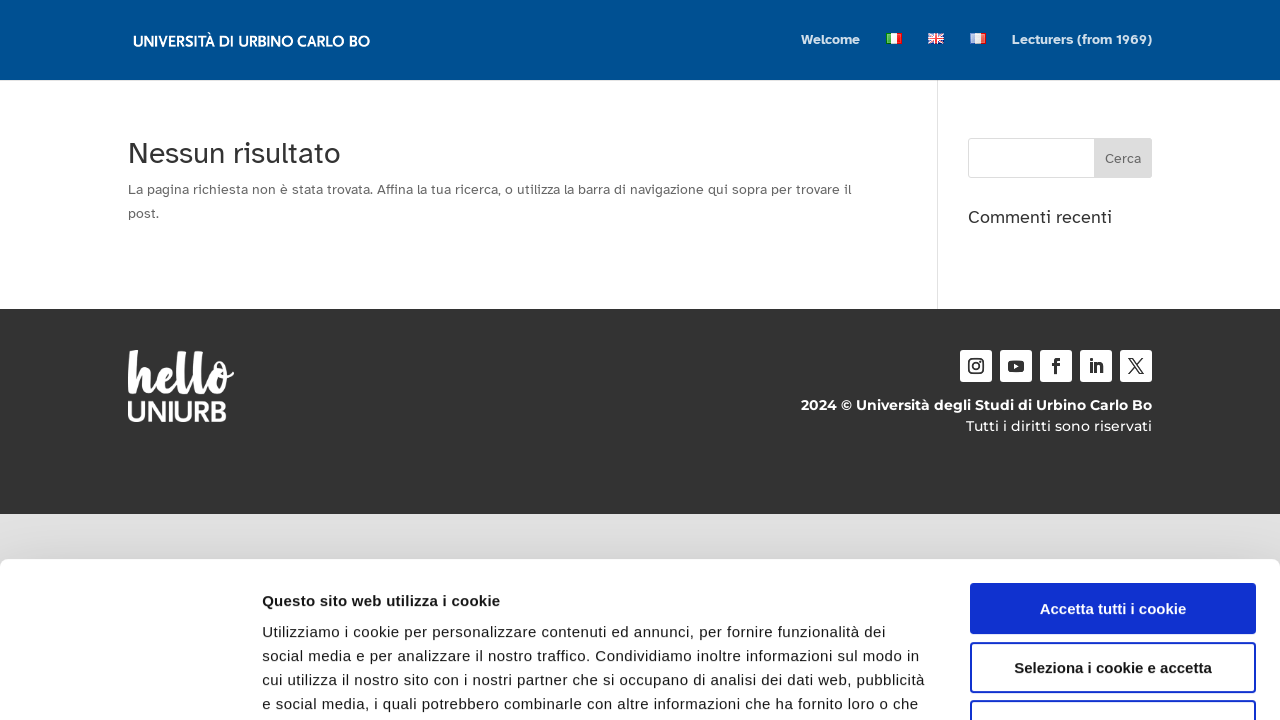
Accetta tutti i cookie (1113, 475)
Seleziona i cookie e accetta (1113, 534)
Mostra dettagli (1052, 680)
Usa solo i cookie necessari (1113, 592)
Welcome (830, 40)
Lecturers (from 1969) (1082, 40)
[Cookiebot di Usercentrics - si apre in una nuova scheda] (129, 681)
